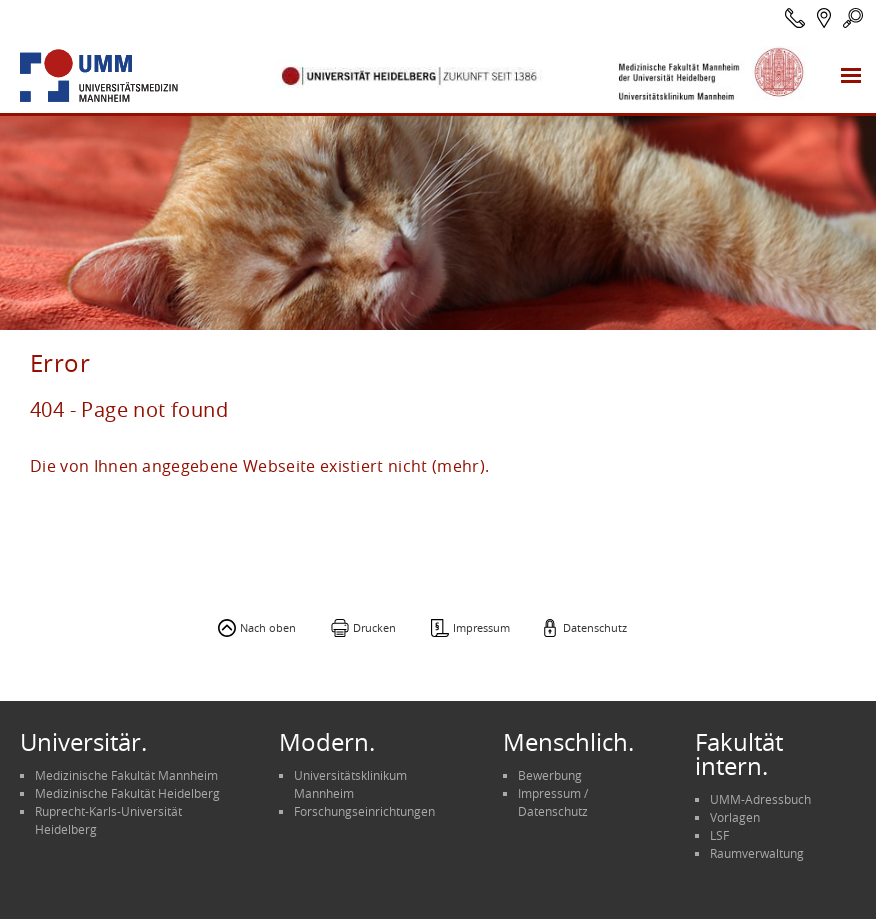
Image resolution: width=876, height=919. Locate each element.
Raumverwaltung (757, 853)
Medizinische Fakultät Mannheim (126, 775)
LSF (719, 835)
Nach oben (268, 627)
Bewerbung (550, 775)
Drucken (374, 627)
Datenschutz (595, 627)
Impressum (481, 627)
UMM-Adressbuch (760, 799)
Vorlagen (735, 817)
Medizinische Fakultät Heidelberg (127, 793)
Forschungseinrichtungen (364, 811)
